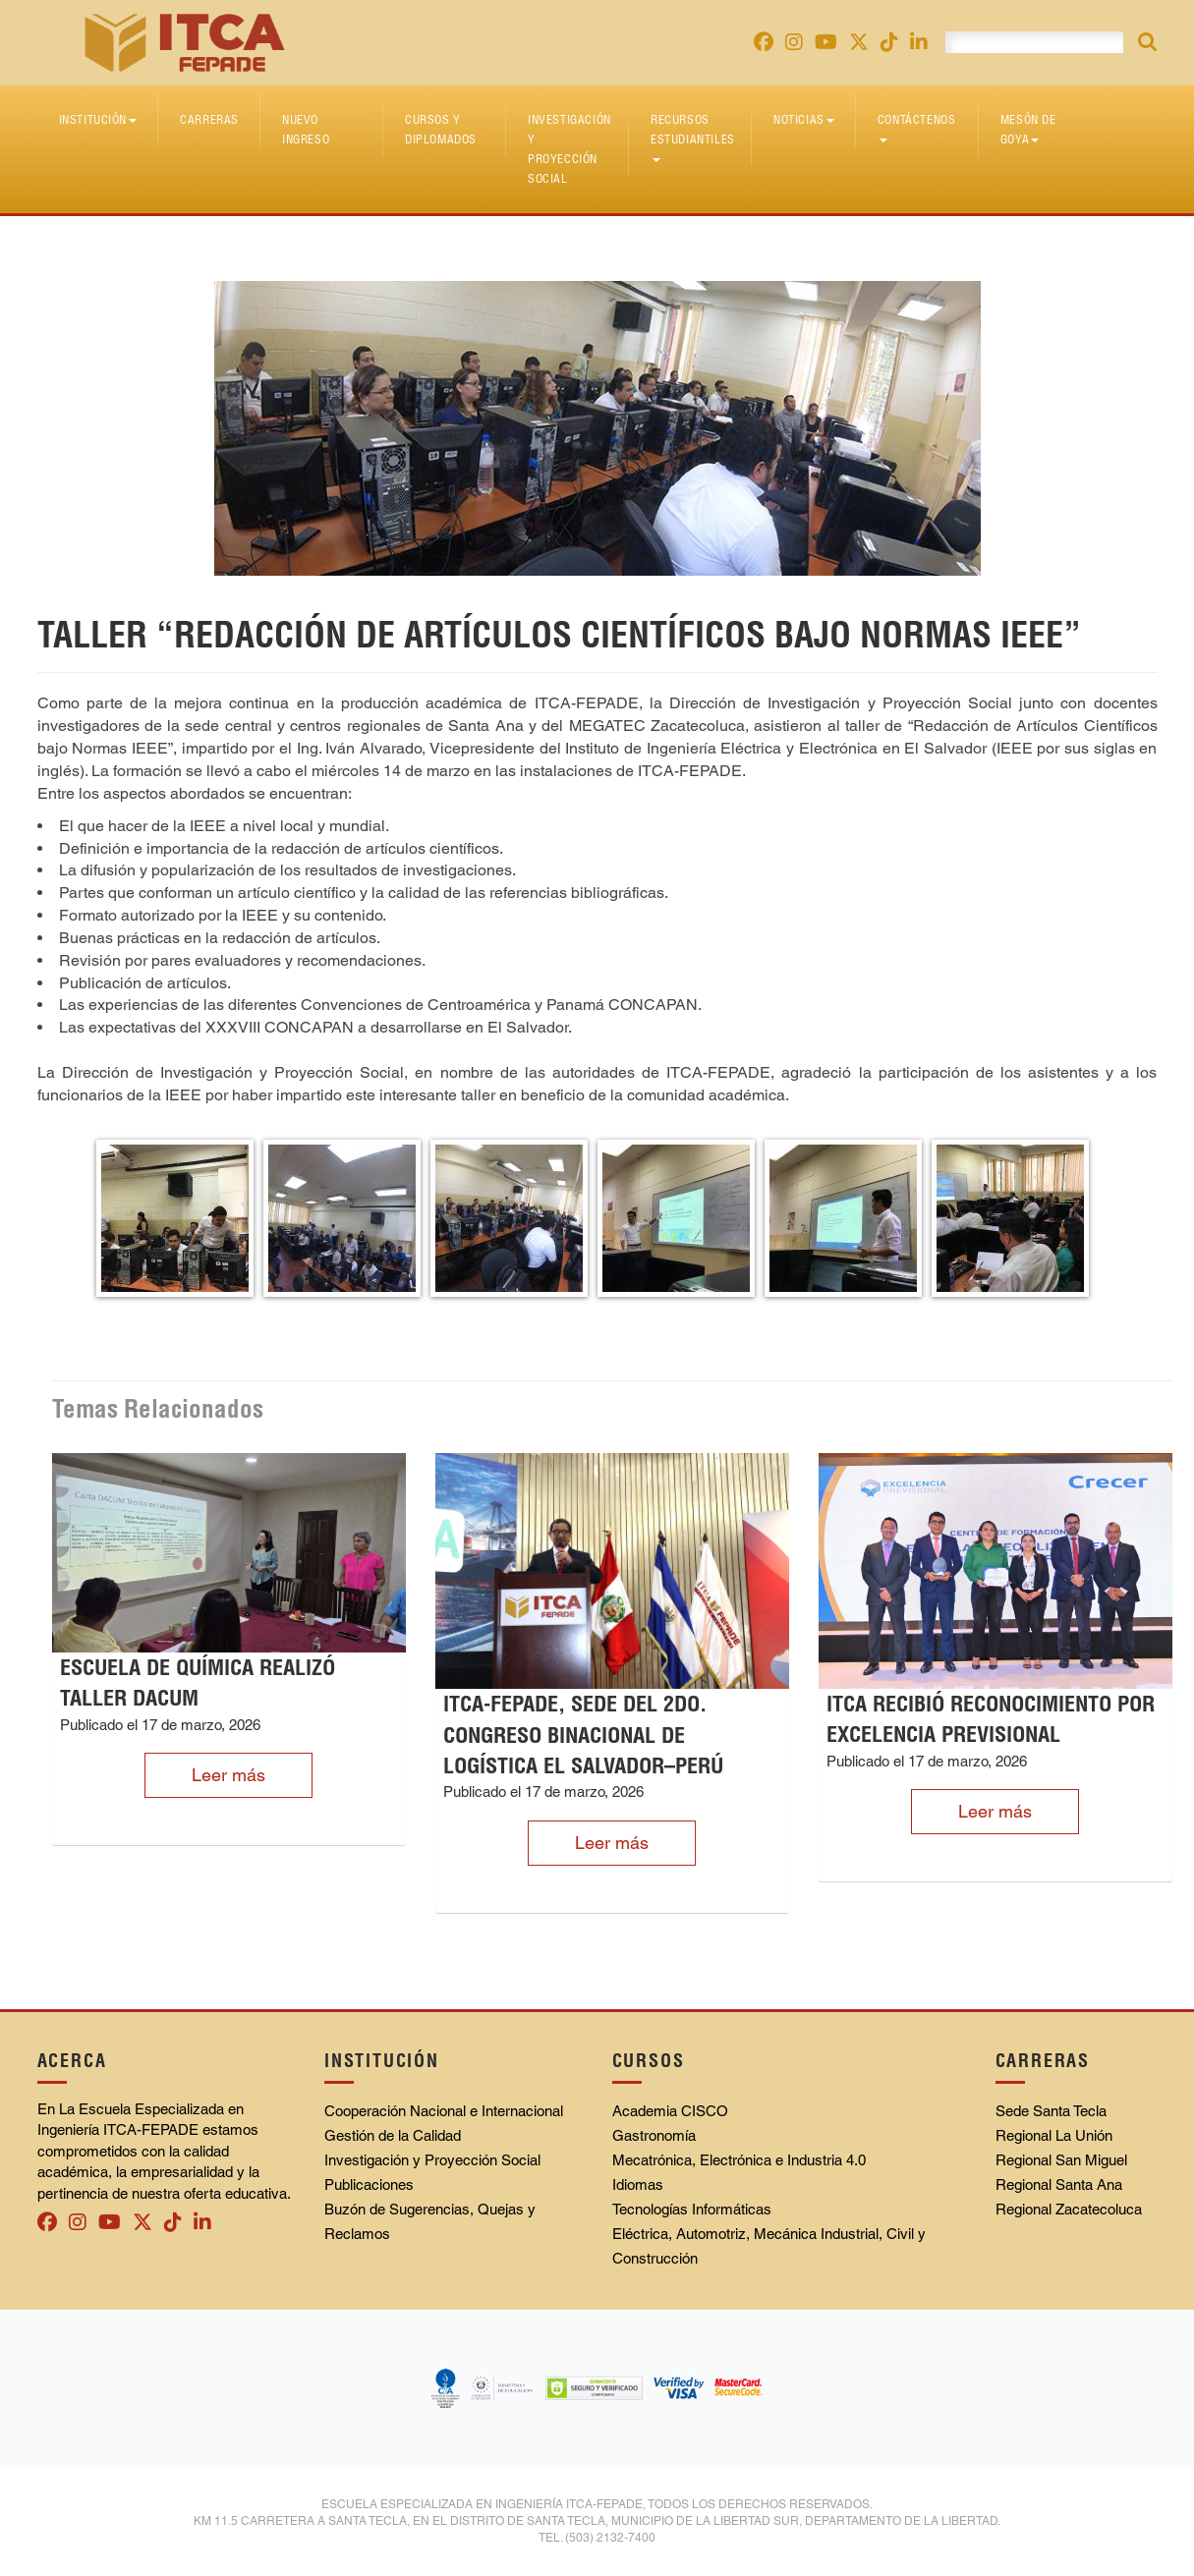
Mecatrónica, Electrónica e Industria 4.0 (739, 2160)
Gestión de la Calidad (392, 2135)
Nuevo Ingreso (305, 129)
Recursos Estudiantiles (693, 137)
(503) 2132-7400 (610, 2538)
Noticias (803, 119)
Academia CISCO (670, 2110)
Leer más (228, 1774)
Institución (98, 119)
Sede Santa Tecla (1051, 2110)
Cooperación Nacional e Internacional (443, 2110)
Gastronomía (654, 2135)
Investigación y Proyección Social (569, 149)
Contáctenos (917, 127)
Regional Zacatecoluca (1068, 2209)
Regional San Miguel (1061, 2160)
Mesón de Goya (1028, 129)
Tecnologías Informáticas (691, 2209)
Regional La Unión (1053, 2135)
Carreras (209, 119)
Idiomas (637, 2184)
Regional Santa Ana (1058, 2184)
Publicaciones (369, 2184)
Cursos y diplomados (441, 129)
